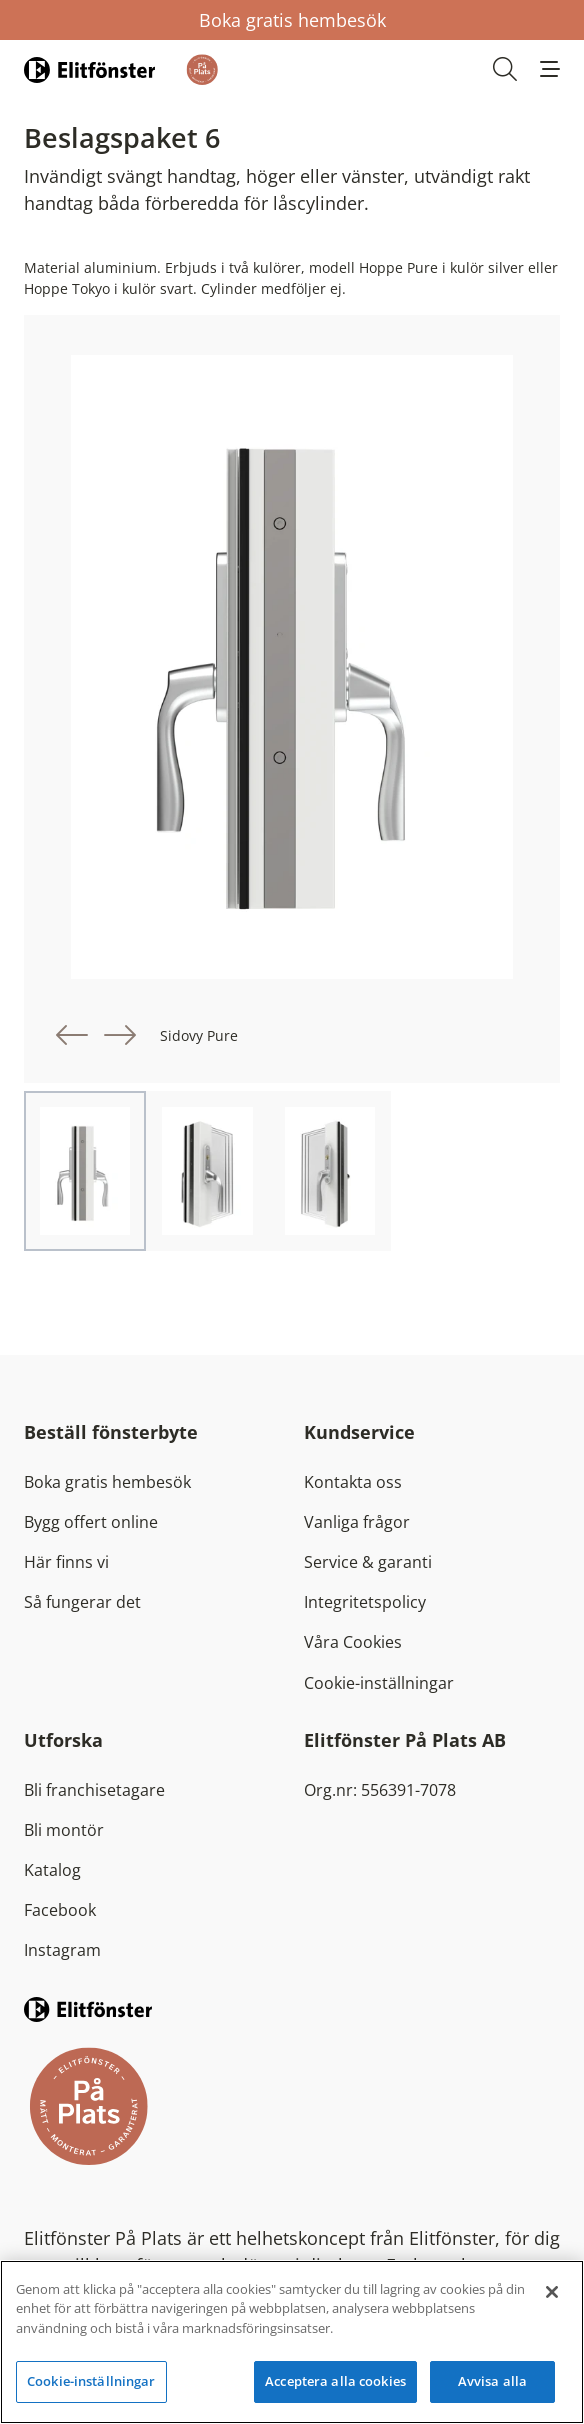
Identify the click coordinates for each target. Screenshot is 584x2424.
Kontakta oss (353, 1482)
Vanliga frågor (357, 1522)
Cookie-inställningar (379, 1683)
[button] (550, 69)
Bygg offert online (91, 1522)
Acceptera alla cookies (335, 2381)
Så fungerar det (82, 1602)
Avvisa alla (492, 2381)
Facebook (60, 1910)
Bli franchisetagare (94, 1790)
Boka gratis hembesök (292, 20)
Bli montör (64, 1830)
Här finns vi (66, 1562)
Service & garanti (368, 1562)
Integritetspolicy (365, 1602)
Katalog (52, 1870)
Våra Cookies (353, 1642)
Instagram (62, 1950)
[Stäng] (552, 2292)
